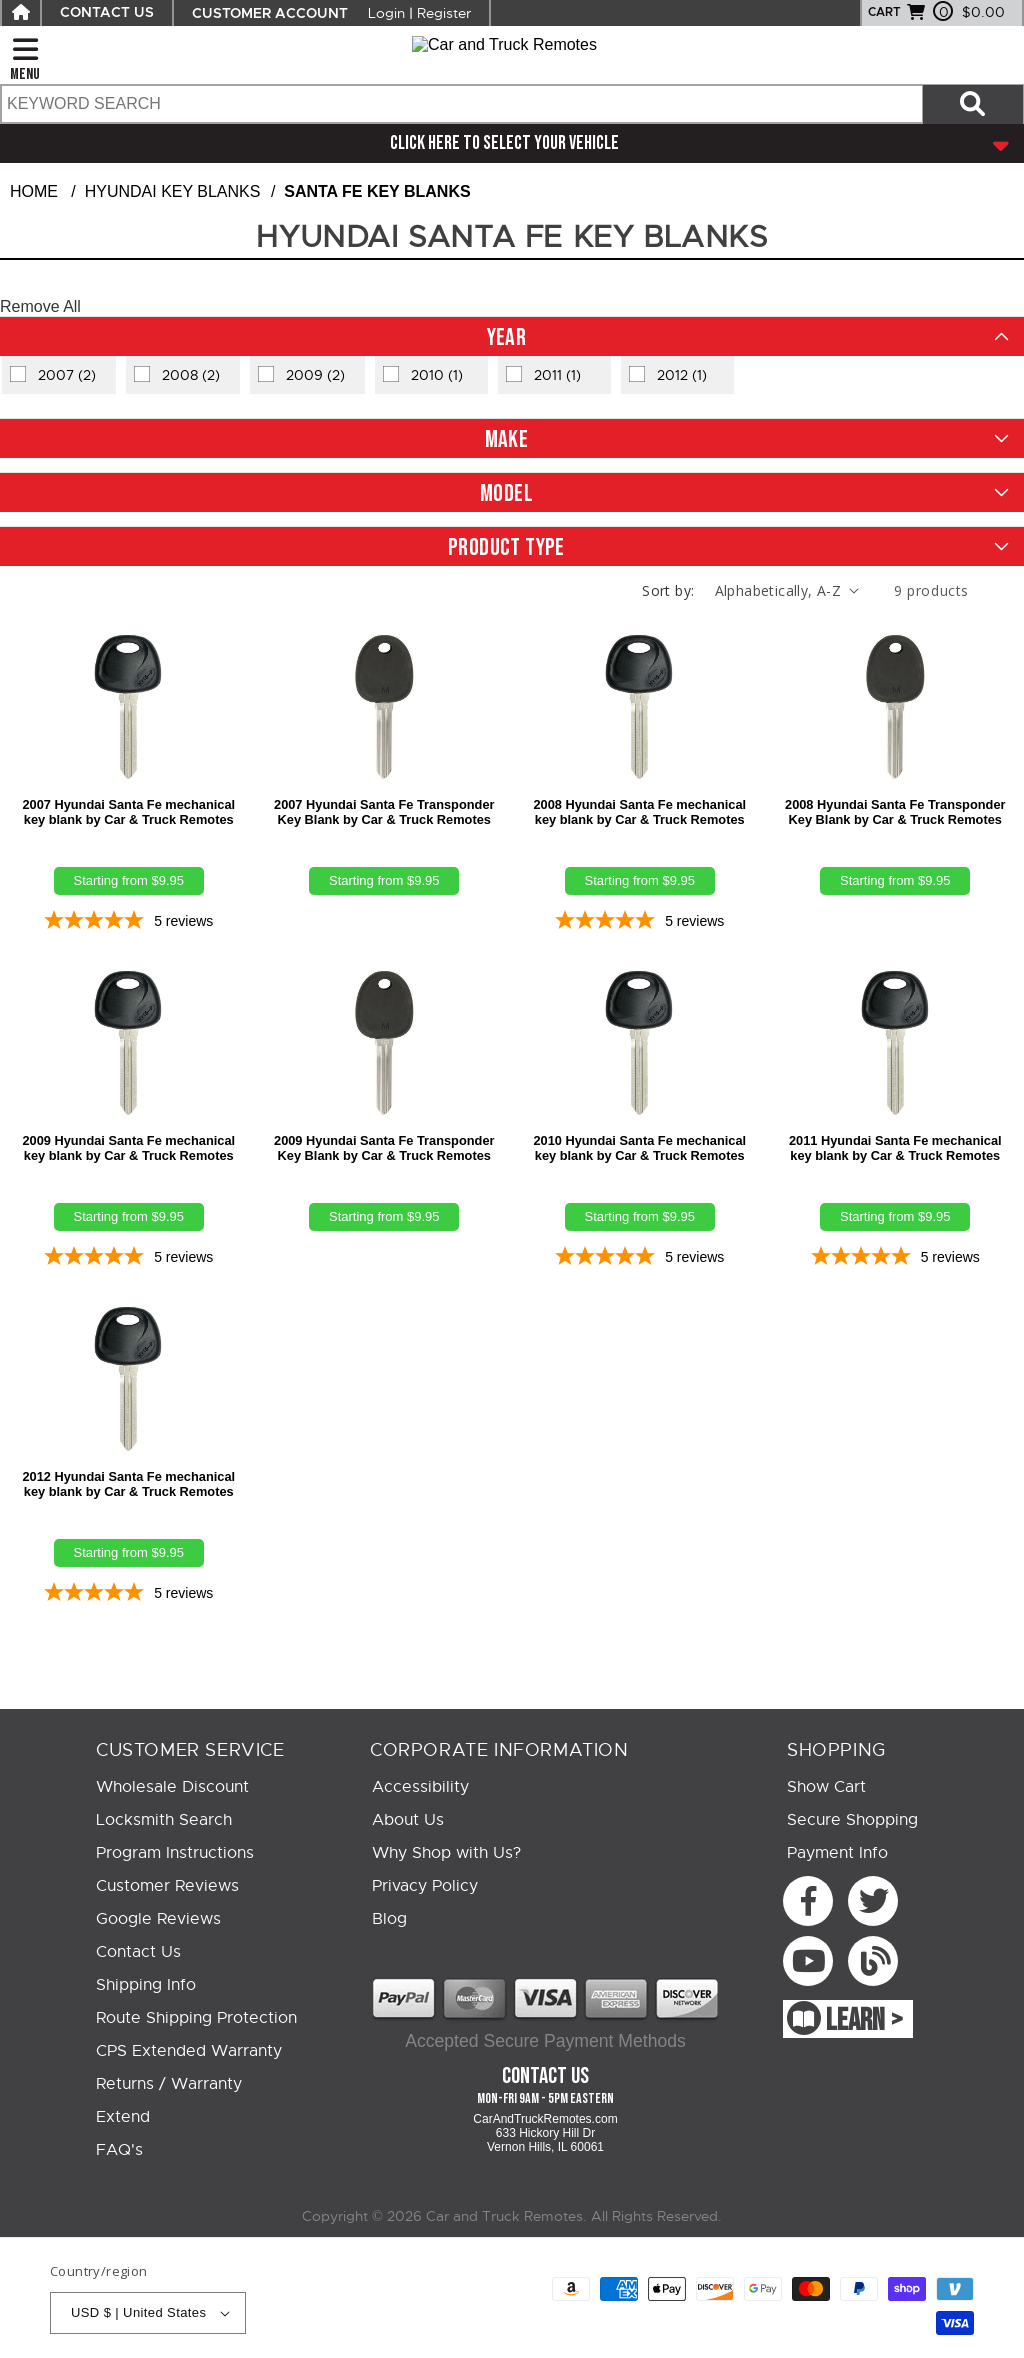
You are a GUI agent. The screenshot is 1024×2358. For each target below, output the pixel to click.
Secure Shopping (852, 1820)
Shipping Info (146, 1985)
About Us (408, 1820)
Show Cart (826, 1787)
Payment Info (837, 1853)
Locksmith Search (164, 1820)
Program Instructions (175, 1853)
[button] (512, 336)
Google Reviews (158, 1919)
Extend (123, 2117)
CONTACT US (107, 13)
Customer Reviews (167, 1886)
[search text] (461, 104)
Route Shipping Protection (196, 2018)
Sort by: (668, 590)
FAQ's (119, 2150)
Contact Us (138, 1952)
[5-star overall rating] (129, 921)
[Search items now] (973, 104)
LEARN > (864, 2021)
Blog (389, 1919)
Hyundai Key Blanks (173, 191)
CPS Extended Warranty (189, 2051)
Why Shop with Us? (446, 1853)
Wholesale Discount (172, 1787)
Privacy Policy (425, 1886)
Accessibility (420, 1787)
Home (34, 191)
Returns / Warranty (169, 2084)
